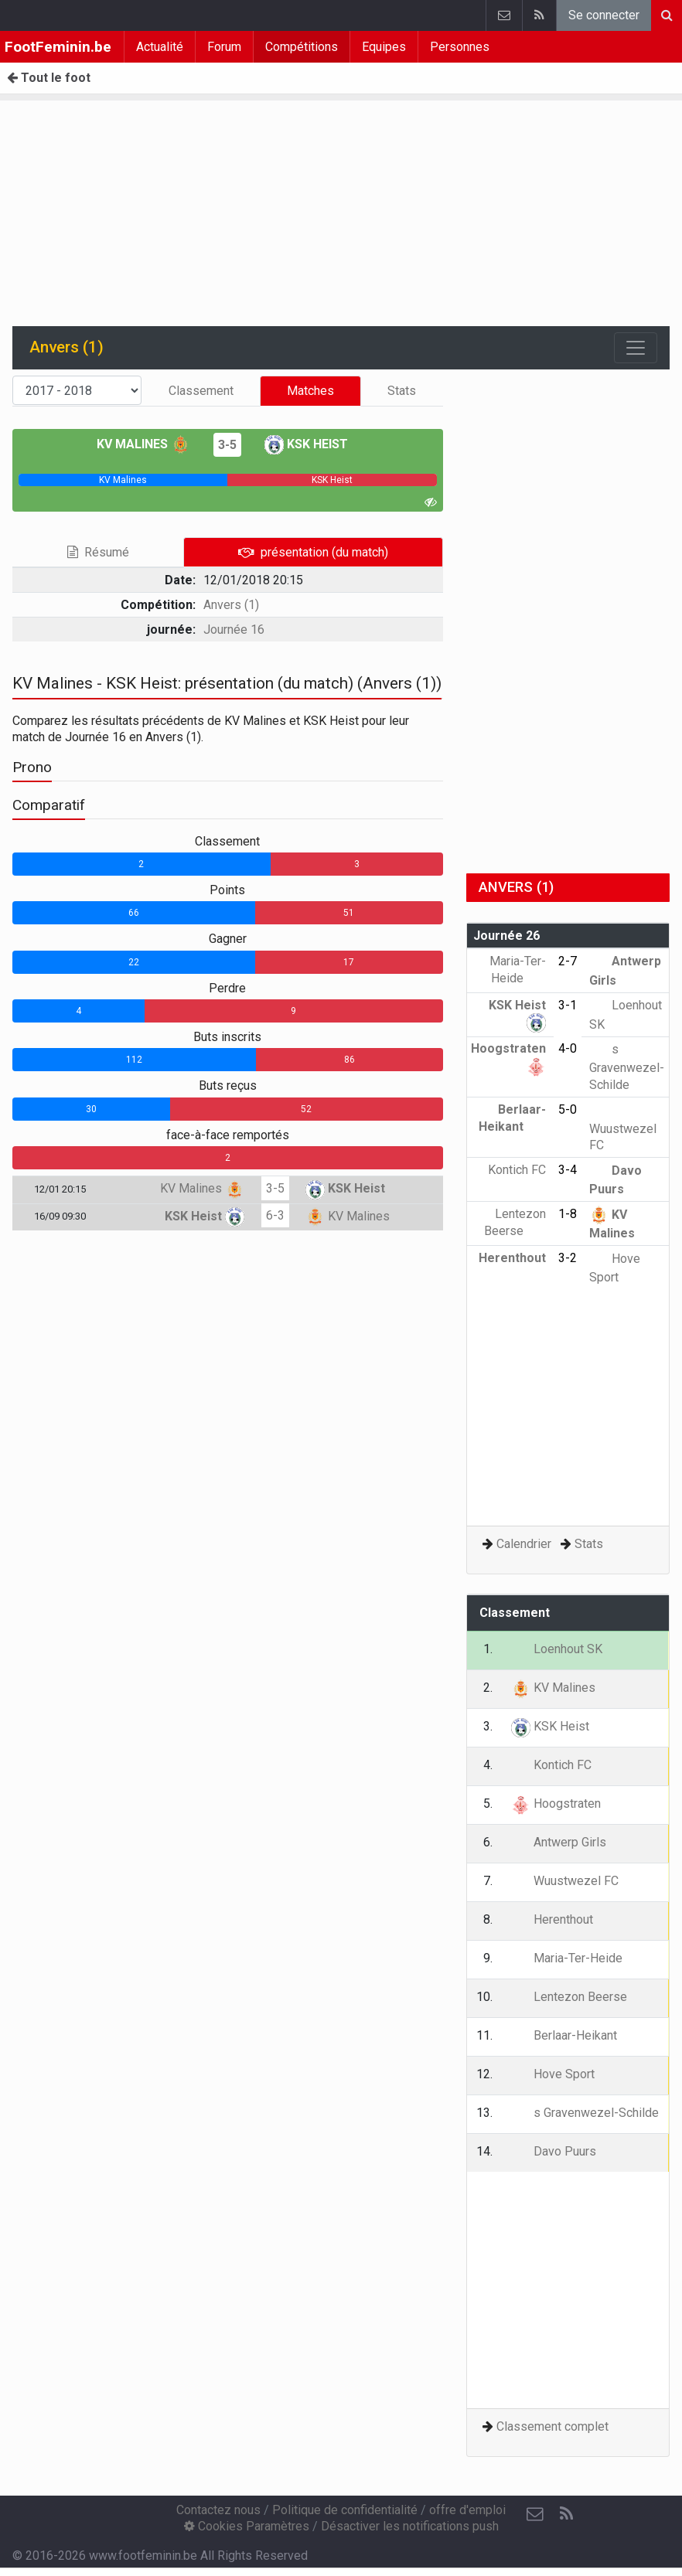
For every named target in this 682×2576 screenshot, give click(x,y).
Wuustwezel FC (622, 1127)
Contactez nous (218, 2510)
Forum (224, 46)
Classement (201, 390)
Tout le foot (48, 77)
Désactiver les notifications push (410, 2526)
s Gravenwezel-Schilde (626, 1067)
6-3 (275, 1215)
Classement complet (552, 2426)
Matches (310, 390)
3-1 (567, 1005)
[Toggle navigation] (635, 347)
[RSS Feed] (566, 2514)
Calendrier (523, 1543)
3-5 (227, 444)
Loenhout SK (556, 1649)
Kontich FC (551, 1765)
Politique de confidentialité (345, 2510)
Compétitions (301, 46)
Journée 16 (233, 629)
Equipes (384, 46)
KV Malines (143, 444)
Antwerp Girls (558, 1842)
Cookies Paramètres (246, 2526)
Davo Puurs (553, 2151)
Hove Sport (553, 2074)
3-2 (567, 1258)
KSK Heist (306, 444)
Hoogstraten (556, 1803)
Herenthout (552, 1919)
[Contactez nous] (535, 2514)
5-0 (567, 1109)
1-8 (567, 1213)
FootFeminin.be (58, 47)
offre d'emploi (467, 2510)
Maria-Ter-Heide (566, 1958)
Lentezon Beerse (569, 1996)
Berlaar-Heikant (564, 2035)
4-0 (567, 1048)
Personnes (459, 46)
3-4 (567, 1169)
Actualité (159, 46)
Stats (401, 390)
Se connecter (603, 15)
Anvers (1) (231, 604)
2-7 (567, 961)
